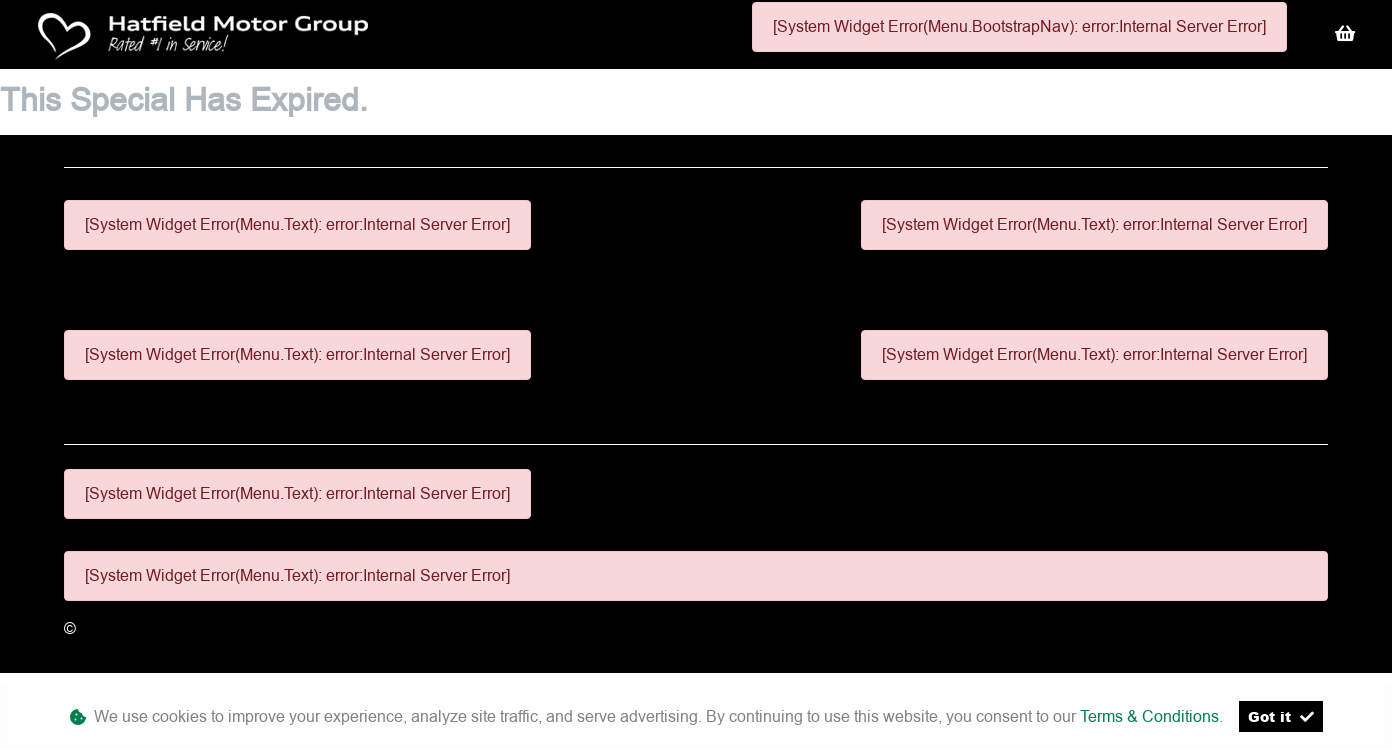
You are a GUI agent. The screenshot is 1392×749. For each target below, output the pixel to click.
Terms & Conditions (1149, 716)
